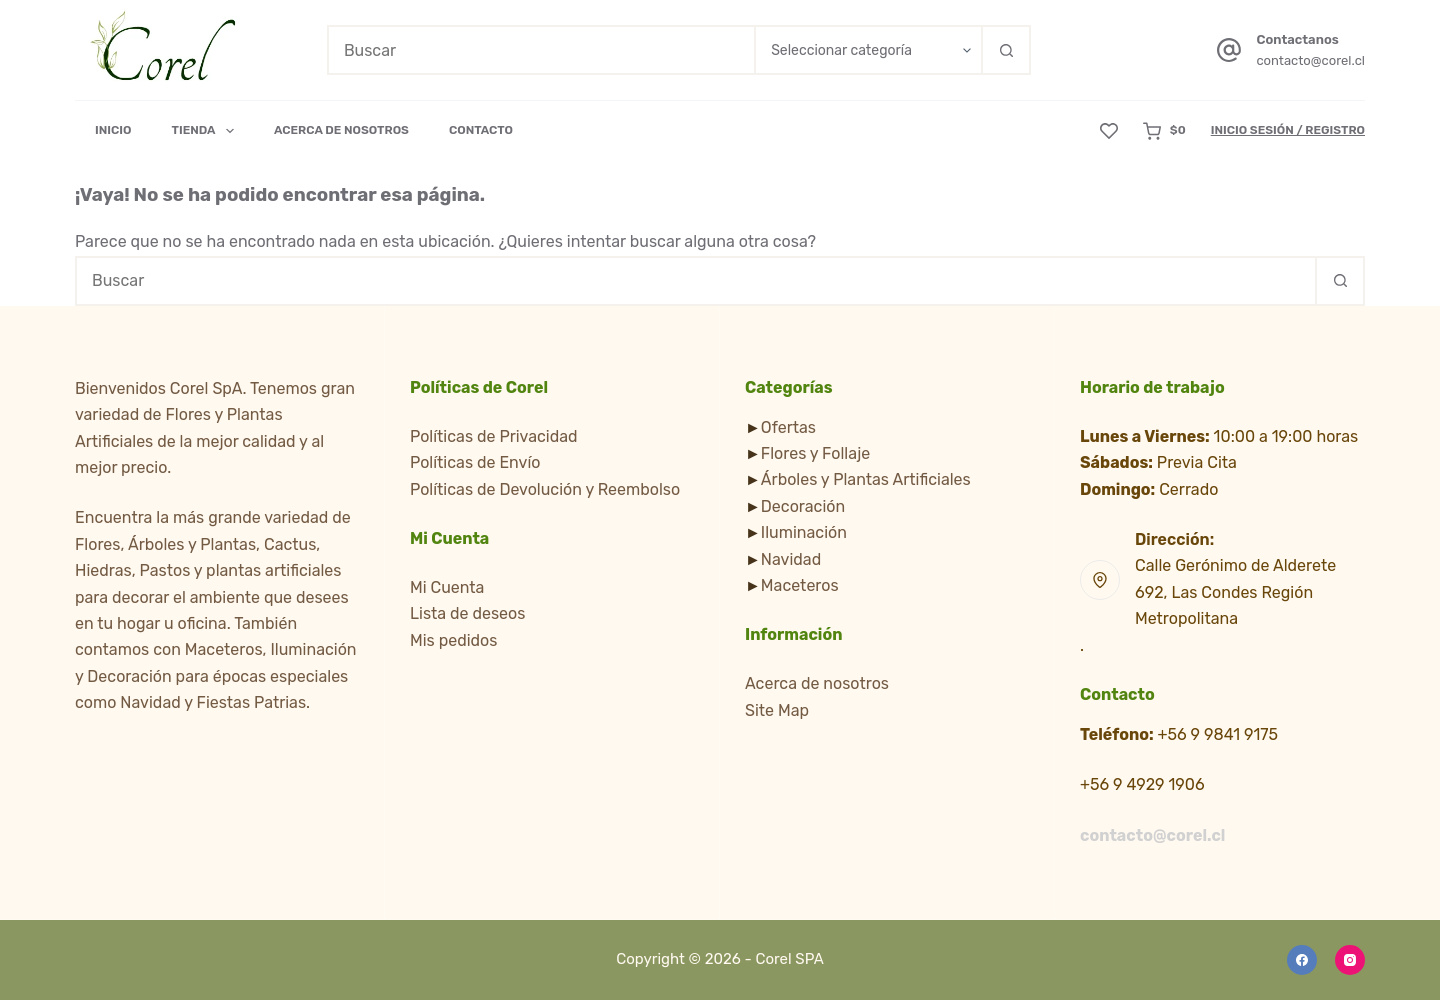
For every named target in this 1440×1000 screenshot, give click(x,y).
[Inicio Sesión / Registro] (1288, 131)
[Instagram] (1350, 960)
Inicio (113, 130)
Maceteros (800, 585)
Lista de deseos (467, 613)
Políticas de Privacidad (494, 436)
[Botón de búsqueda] (1006, 50)
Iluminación (804, 532)
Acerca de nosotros (817, 683)
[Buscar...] (540, 50)
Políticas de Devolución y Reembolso (545, 489)
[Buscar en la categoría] (867, 50)
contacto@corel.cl (1310, 60)
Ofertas (788, 427)
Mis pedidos (453, 640)
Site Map (777, 710)
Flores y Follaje (815, 453)
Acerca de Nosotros (341, 130)
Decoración (803, 506)
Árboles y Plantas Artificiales (866, 479)
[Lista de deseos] (1109, 131)
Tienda (207, 131)
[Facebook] (1302, 960)
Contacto (481, 130)
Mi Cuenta (447, 587)
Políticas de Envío (475, 462)
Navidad (791, 559)
